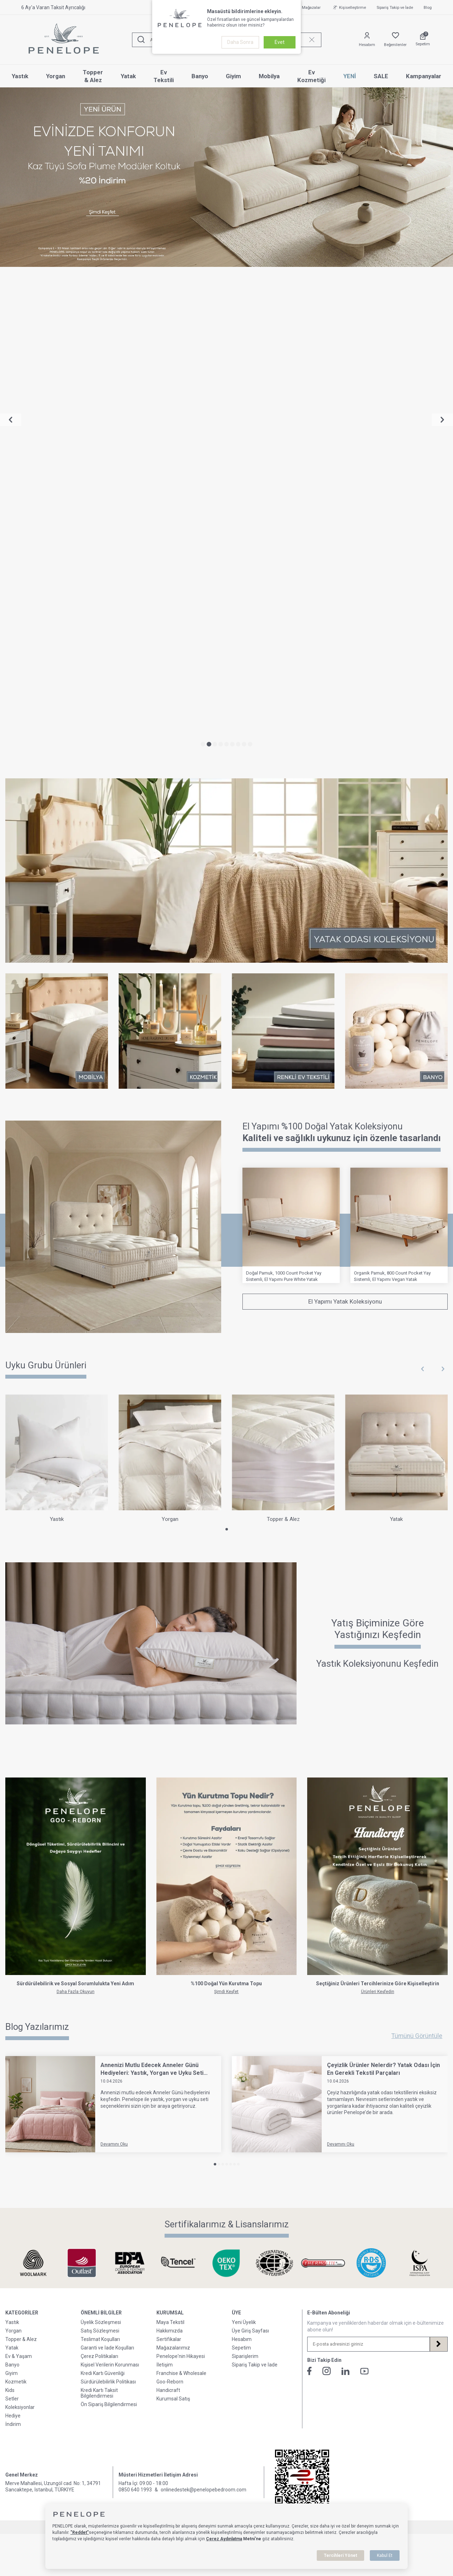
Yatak (128, 76)
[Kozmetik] (170, 546)
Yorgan (55, 76)
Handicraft (168, 1905)
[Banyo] (396, 546)
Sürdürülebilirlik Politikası (108, 1897)
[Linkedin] (346, 1886)
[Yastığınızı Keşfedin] (226, 1163)
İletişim (164, 1880)
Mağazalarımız (173, 1863)
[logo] (63, 39)
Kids (10, 1905)
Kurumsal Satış (173, 1914)
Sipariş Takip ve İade (395, 7)
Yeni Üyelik (244, 1837)
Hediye (13, 1931)
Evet (280, 42)
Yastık (20, 76)
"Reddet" (79, 2532)
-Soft (190, 2042)
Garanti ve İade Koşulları (107, 1863)
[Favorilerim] (395, 39)
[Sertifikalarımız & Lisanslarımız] (33, 1778)
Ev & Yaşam (18, 1871)
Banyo (199, 76)
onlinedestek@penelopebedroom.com (203, 2005)
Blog (428, 7)
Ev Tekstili (164, 76)
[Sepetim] (422, 40)
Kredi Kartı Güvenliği (103, 1888)
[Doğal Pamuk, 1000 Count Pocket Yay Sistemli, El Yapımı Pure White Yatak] (291, 740)
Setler (12, 1914)
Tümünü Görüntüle (416, 1551)
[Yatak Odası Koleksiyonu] (226, 385)
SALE (381, 76)
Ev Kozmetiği (311, 76)
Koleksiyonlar (20, 1922)
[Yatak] (396, 974)
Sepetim (241, 1863)
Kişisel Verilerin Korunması (110, 1880)
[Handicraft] (377, 1401)
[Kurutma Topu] (226, 1401)
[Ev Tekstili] (283, 546)
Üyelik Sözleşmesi (101, 1837)
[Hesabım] (367, 39)
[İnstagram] (326, 1886)
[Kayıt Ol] (438, 1859)
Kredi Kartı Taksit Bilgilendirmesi (99, 1908)
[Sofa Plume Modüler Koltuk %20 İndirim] (226, 177)
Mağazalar (307, 7)
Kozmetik (16, 1897)
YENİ (349, 76)
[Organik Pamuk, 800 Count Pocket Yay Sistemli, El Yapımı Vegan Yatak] (399, 740)
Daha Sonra (239, 42)
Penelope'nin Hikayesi (180, 1871)
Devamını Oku (114, 1659)
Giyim (233, 76)
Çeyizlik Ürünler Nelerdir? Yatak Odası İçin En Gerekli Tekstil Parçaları (383, 1584)
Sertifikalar (168, 1854)
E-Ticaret (205, 2042)
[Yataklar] (113, 742)
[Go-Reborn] (75, 1401)
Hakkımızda (169, 1846)
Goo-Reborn (169, 1897)
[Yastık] (56, 974)
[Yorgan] (170, 974)
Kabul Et (384, 2555)
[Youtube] (364, 1886)
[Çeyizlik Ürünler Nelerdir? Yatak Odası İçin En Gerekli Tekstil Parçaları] (277, 1619)
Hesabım (242, 1854)
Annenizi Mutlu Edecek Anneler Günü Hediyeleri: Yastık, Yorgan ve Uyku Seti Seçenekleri (152, 1584)
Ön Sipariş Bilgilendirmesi (109, 1919)
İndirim (13, 1939)
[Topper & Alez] (283, 974)
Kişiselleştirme (348, 7)
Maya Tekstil (170, 1837)
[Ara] (141, 39)
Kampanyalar (423, 76)
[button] (203, 259)
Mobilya (269, 76)
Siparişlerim (245, 1871)
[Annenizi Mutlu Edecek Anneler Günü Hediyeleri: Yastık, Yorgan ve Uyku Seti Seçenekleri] (50, 1619)
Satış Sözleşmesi (100, 1846)
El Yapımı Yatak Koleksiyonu (345, 816)
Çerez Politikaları (99, 1871)
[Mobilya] (56, 546)
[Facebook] (309, 1886)
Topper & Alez (93, 76)
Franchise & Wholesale (181, 1888)
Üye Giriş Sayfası (250, 1846)
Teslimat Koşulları (100, 1854)
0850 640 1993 (135, 2005)
